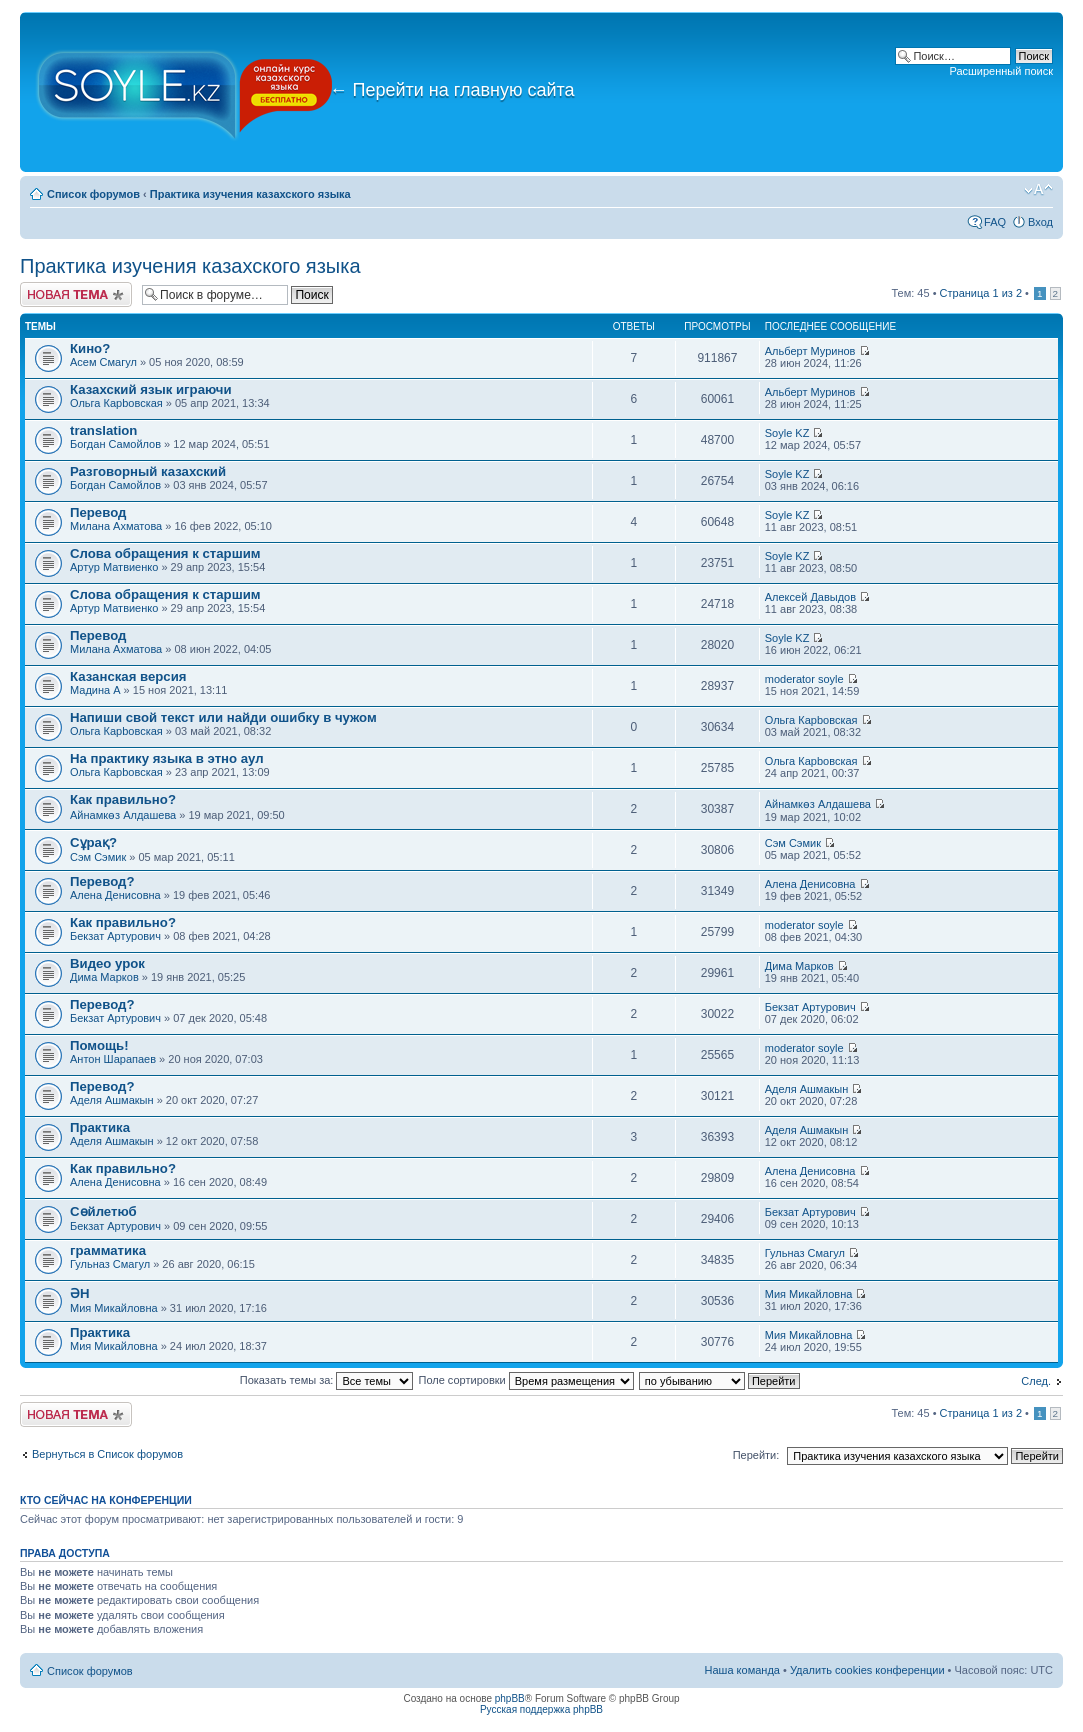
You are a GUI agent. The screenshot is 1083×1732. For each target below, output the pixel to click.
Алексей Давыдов (810, 597)
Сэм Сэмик (98, 857)
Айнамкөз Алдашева (123, 815)
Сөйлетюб (103, 1211)
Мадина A (95, 690)
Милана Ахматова (116, 526)
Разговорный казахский (148, 471)
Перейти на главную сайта (452, 90)
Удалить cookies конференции (867, 1670)
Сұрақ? (93, 842)
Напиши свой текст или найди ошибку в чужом (223, 717)
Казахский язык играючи (151, 389)
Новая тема (76, 294)
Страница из (981, 293)
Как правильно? (123, 799)
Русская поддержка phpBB (541, 1709)
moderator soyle (804, 679)
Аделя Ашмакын (112, 1100)
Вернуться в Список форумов (107, 1454)
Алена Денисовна (115, 895)
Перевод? (102, 881)
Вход (1040, 222)
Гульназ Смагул (110, 1264)
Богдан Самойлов (115, 444)
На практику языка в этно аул (167, 758)
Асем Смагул (103, 362)
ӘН (80, 1293)
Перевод (98, 512)
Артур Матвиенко (114, 567)
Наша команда (742, 1670)
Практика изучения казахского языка (250, 194)
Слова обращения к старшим (165, 553)
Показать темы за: (327, 1380)
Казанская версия (128, 676)
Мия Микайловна (114, 1308)
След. (1036, 1381)
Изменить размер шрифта (1038, 190)
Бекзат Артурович (115, 936)
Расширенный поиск (1001, 71)
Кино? (90, 348)
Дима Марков (104, 977)
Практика (100, 1127)
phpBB (510, 1698)
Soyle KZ (787, 433)
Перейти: (756, 1455)
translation (103, 430)
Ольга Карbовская (116, 403)
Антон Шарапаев (113, 1059)
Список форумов (93, 194)
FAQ (995, 222)
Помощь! (99, 1045)
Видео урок (107, 963)
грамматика (108, 1250)
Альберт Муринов (810, 351)
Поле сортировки (526, 1380)
